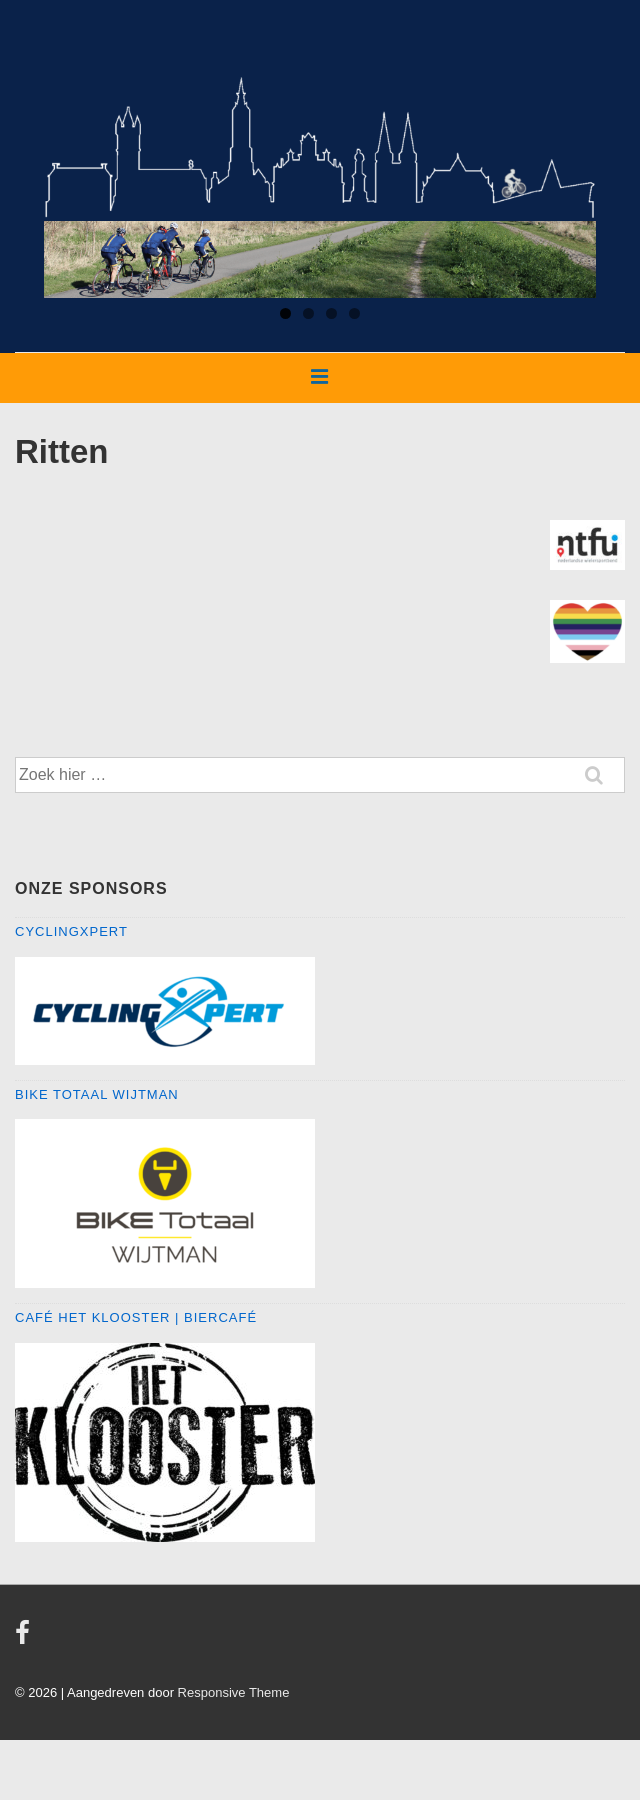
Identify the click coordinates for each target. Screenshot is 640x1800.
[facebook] (25, 1639)
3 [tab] (331, 313)
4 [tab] (354, 313)
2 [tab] (308, 313)
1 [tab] (285, 313)
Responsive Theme (234, 1692)
